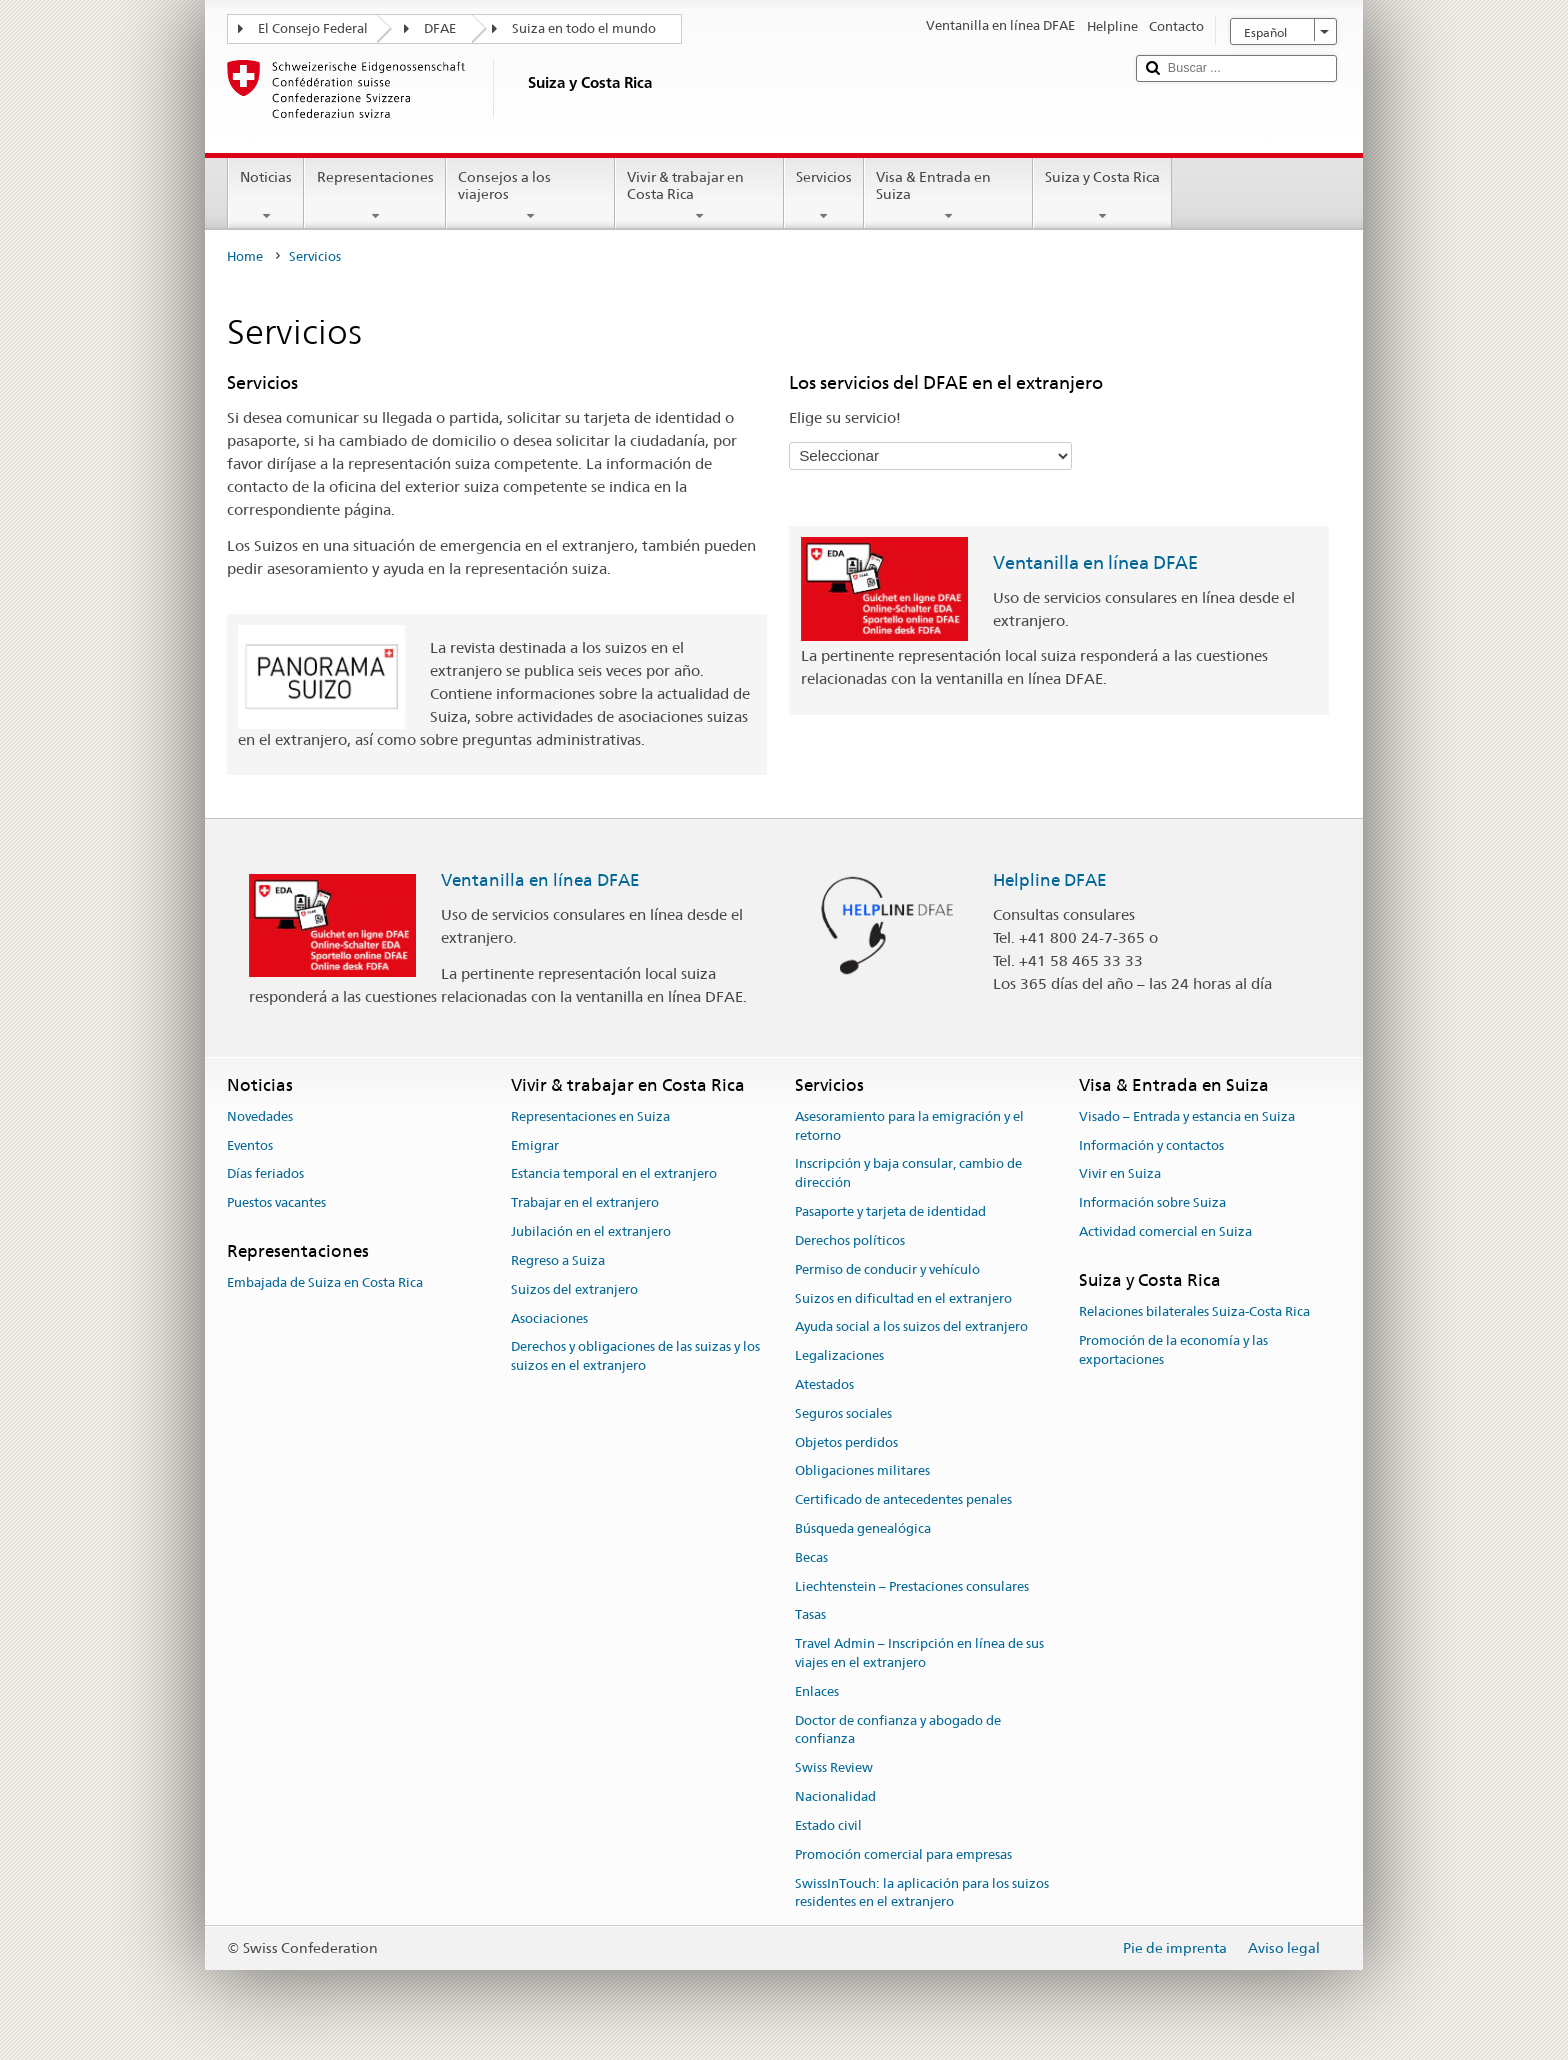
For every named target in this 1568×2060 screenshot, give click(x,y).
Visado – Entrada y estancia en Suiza (1187, 1116)
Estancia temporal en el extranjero (614, 1174)
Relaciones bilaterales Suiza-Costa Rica (1194, 1311)
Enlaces (817, 1691)
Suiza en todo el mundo (584, 28)
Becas (811, 1557)
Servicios (824, 196)
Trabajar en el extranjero (585, 1203)
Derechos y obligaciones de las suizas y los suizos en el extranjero (635, 1357)
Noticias (266, 196)
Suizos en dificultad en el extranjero (903, 1298)
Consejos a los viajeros (530, 196)
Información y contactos (1151, 1145)
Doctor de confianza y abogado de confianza (898, 1730)
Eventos (250, 1145)
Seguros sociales (843, 1413)
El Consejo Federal (313, 28)
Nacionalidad (835, 1796)
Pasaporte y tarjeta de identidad (890, 1211)
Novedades (260, 1116)
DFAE (440, 28)
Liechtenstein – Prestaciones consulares (912, 1586)
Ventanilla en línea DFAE (1095, 562)
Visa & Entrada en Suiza (948, 196)
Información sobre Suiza (1152, 1203)
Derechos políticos (850, 1240)
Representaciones (374, 196)
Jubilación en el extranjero (591, 1231)
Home (245, 256)
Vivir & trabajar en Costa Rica (699, 196)
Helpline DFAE (1050, 880)
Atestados (824, 1384)
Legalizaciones (839, 1355)
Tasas (810, 1615)
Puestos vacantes (276, 1203)
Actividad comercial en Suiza (1165, 1231)
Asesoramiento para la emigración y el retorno (909, 1126)
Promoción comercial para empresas (903, 1854)
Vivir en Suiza (1120, 1174)
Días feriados (265, 1174)
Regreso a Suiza (558, 1260)
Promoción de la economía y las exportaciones (1173, 1350)
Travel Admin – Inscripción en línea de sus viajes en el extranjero (919, 1654)
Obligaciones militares (862, 1471)
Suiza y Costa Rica (1102, 196)
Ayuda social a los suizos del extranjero (911, 1327)
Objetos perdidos (846, 1442)
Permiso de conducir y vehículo (887, 1269)
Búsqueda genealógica (863, 1528)
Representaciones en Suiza (590, 1116)
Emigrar (535, 1145)
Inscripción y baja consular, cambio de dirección (908, 1174)
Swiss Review (834, 1768)
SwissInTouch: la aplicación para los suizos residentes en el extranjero (922, 1893)
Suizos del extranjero (574, 1289)
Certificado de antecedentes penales (903, 1499)
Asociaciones (549, 1318)
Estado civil (828, 1825)
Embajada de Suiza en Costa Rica (325, 1283)
